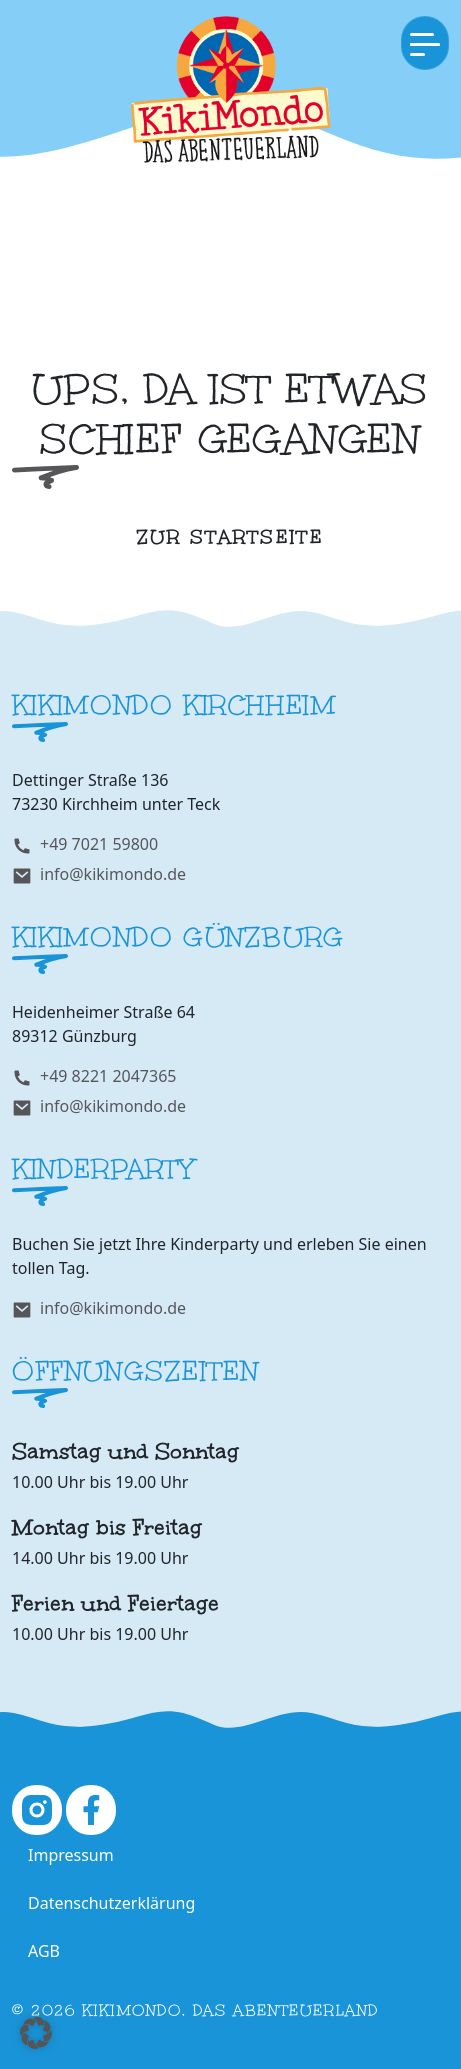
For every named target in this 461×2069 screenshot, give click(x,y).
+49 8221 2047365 (108, 1076)
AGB (44, 1951)
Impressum (71, 1855)
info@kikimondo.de (113, 874)
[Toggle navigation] (425, 43)
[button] (36, 2033)
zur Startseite (231, 537)
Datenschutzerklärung (111, 1903)
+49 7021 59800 (99, 844)
